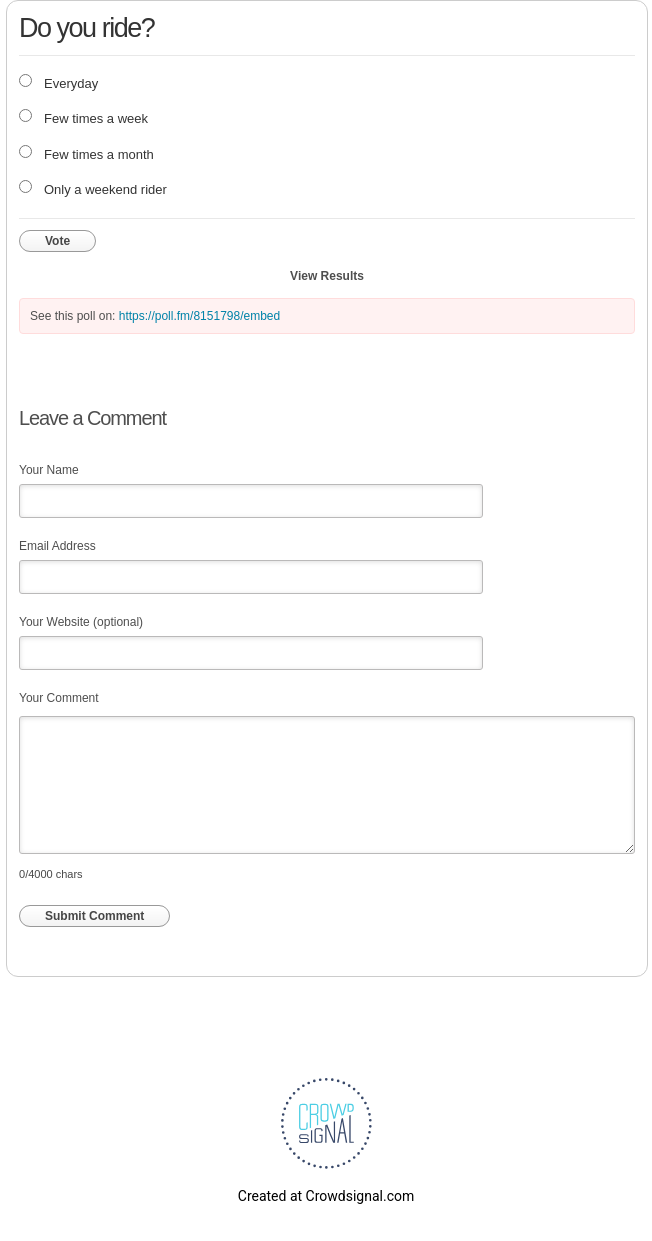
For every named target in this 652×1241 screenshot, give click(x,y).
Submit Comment (94, 916)
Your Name (49, 470)
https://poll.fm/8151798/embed (199, 316)
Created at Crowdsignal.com (326, 1196)
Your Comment (59, 698)
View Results (327, 276)
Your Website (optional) (81, 622)
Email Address (57, 546)
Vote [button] (57, 241)
